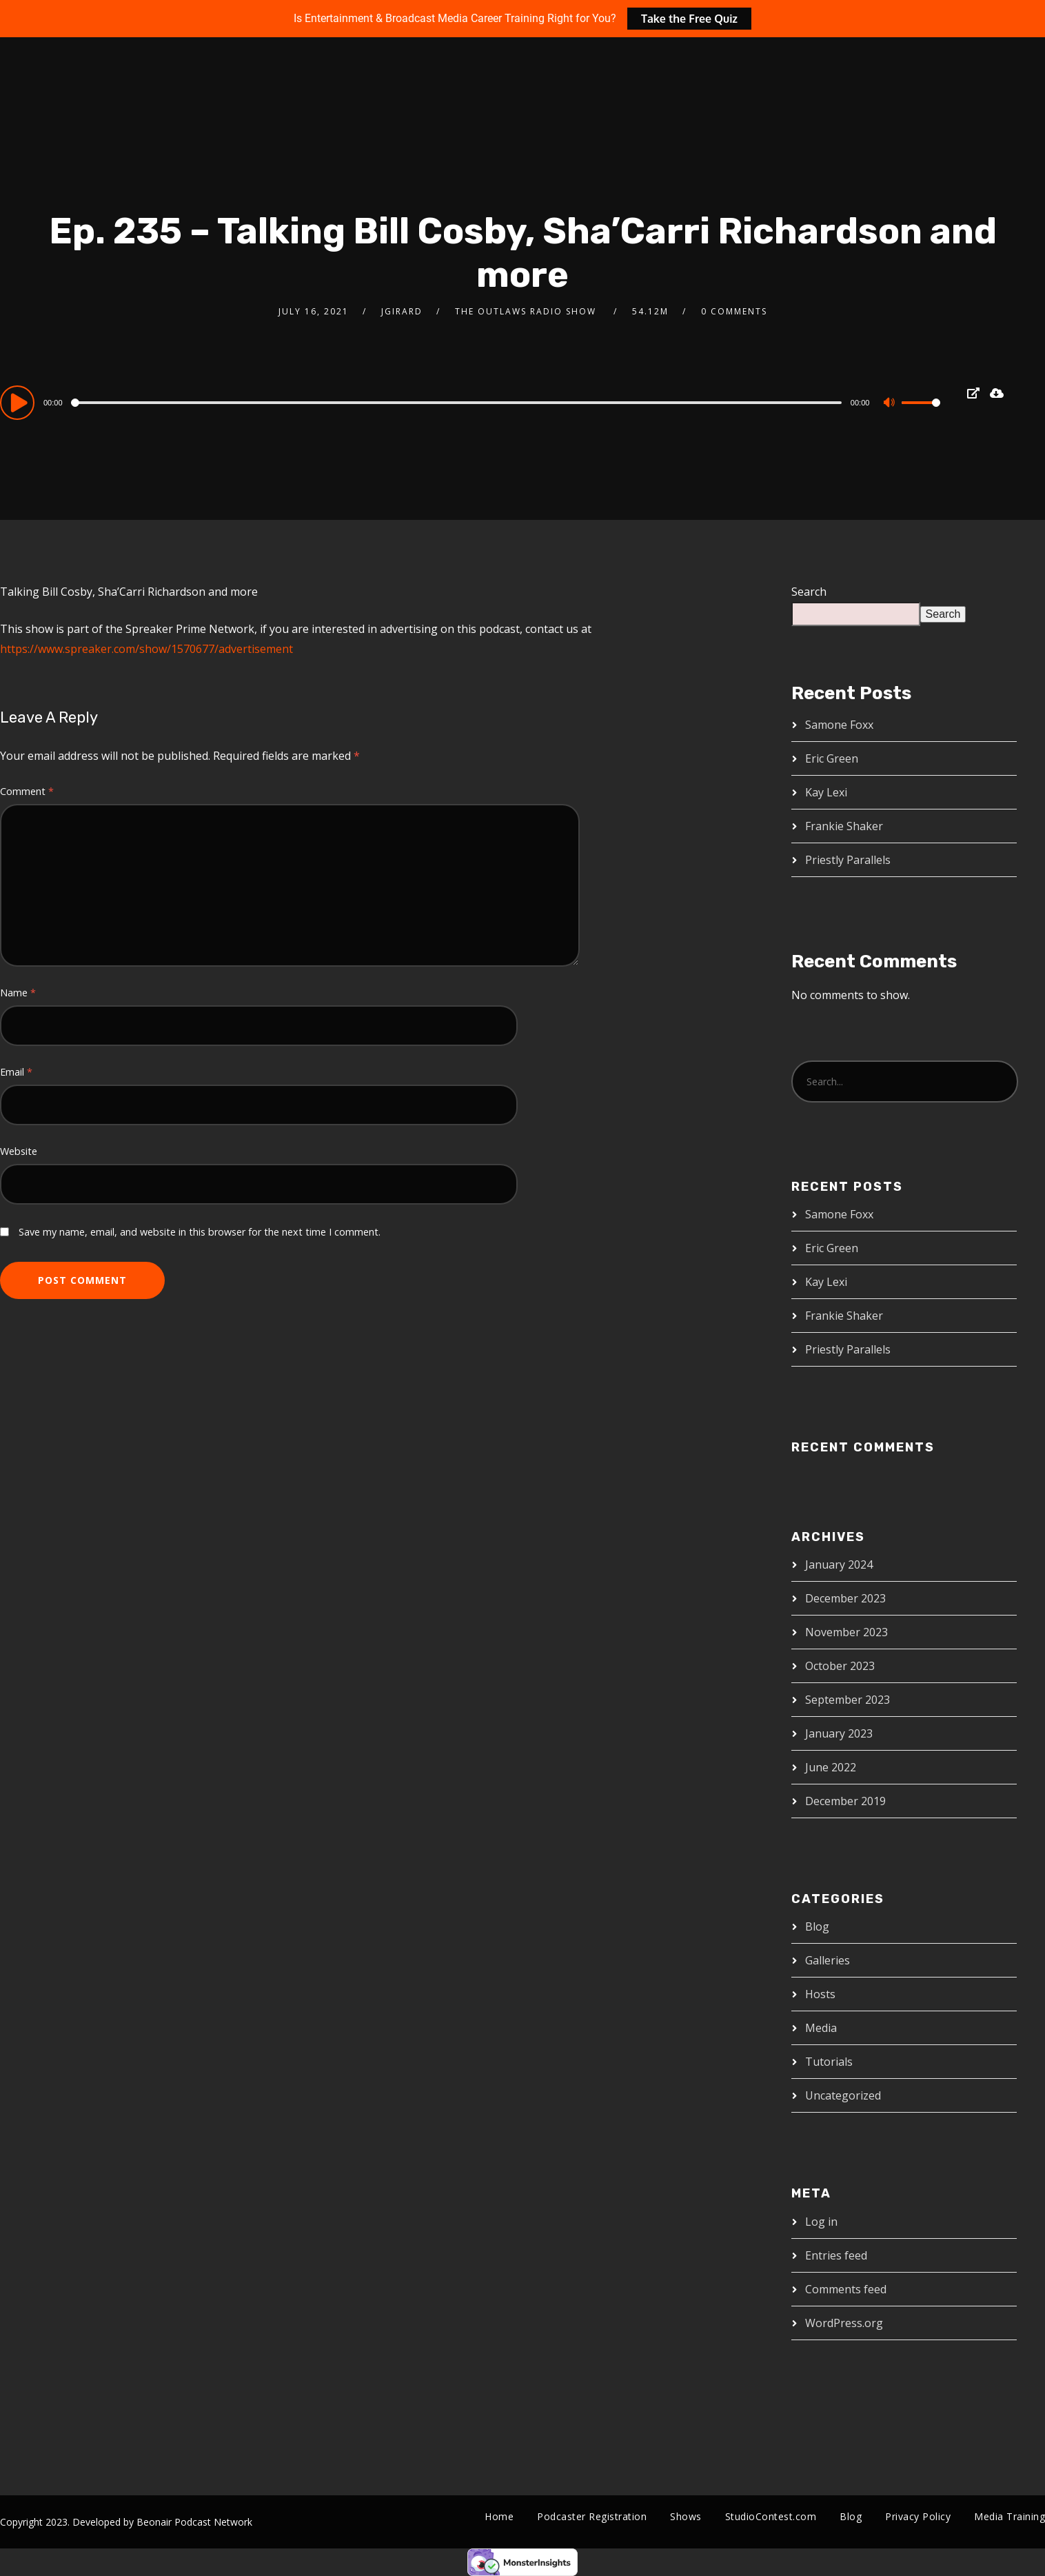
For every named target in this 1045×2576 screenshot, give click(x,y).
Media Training (1009, 2516)
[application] (470, 402)
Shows (686, 2516)
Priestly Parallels (848, 859)
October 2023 (840, 1665)
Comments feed (845, 2289)
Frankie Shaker (844, 826)
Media (821, 2027)
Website (18, 1151)
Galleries (827, 1960)
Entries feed (836, 2255)
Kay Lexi (826, 792)
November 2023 (846, 1632)
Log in (821, 2221)
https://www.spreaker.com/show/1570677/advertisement (146, 648)
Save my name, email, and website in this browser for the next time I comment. (200, 1231)
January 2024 (839, 1564)
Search (808, 591)
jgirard (402, 311)
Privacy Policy (918, 2516)
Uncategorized (843, 2095)
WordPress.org (844, 2323)
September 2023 (847, 1699)
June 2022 (830, 1767)
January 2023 (839, 1733)
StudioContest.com (771, 2516)
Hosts (820, 1994)
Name (18, 992)
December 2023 (845, 1598)
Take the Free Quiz (689, 19)
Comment (27, 791)
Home (499, 2516)
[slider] (458, 402)
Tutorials (829, 2061)
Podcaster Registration (592, 2516)
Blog (817, 1926)
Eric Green (831, 758)
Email (16, 1071)
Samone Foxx (839, 724)
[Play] (19, 402)
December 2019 (845, 1801)
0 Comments (734, 311)
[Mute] (890, 404)
